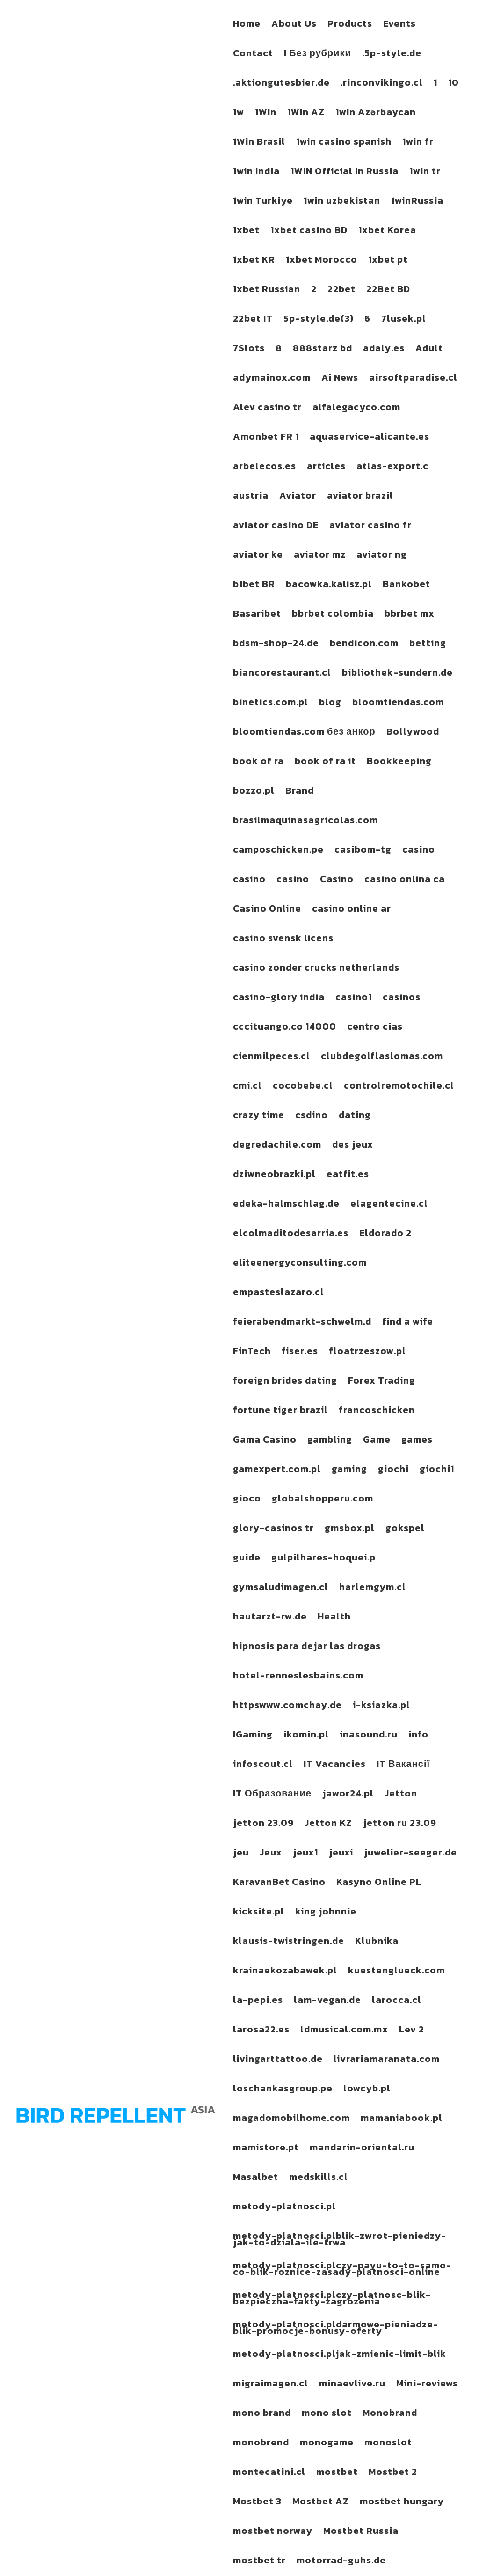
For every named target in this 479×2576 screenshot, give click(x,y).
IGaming (253, 1736)
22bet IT (253, 320)
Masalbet (255, 2178)
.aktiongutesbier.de (281, 84)
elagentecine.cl (389, 1205)
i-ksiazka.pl (381, 1706)
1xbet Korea (387, 232)
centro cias (375, 1028)
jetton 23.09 (263, 1824)
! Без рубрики (317, 55)
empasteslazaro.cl (278, 1293)
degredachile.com (277, 1146)
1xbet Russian (266, 291)
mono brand (262, 2414)
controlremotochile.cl (399, 1087)
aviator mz (320, 556)
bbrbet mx (410, 615)
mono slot (327, 2414)
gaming (349, 1470)
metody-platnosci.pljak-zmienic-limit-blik (339, 2355)
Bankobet (406, 586)
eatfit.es (348, 1175)
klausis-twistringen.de (288, 1942)
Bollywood (412, 733)
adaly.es (384, 350)
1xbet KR (254, 261)
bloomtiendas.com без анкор (304, 733)
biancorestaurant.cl (282, 674)
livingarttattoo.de (278, 2060)
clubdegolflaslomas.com (382, 1057)
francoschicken (377, 1411)
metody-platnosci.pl (284, 2208)
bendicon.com (364, 645)
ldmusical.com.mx (344, 2031)
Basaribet (257, 615)
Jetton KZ (328, 1824)
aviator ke (258, 556)
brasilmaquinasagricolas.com (305, 822)
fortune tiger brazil (280, 1411)
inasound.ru (369, 1736)
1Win (265, 114)
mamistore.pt (266, 2149)
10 (453, 84)
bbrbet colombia (333, 615)
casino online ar (351, 910)
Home (247, 25)
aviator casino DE (276, 527)
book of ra (258, 763)
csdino (311, 1116)
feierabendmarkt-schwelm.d (302, 1323)
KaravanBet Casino (279, 1883)
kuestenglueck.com (396, 1972)
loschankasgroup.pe (283, 2090)
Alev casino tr (267, 409)
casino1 (353, 999)
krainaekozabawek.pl (285, 1972)
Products (349, 25)
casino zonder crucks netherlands (316, 969)
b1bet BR (254, 586)
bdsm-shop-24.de (276, 645)
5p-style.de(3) (318, 320)
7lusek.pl (403, 320)
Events (399, 25)
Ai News (339, 379)
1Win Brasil (259, 143)
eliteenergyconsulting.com (300, 1264)
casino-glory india (279, 999)
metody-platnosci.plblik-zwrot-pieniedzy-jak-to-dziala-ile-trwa (339, 2240)
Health (334, 1618)
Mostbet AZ (320, 2503)
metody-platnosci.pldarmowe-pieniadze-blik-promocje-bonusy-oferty (335, 2329)
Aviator (297, 497)
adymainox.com (272, 379)
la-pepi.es (258, 2001)
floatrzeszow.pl (367, 1352)
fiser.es (300, 1352)
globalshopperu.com (322, 1500)
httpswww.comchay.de (287, 1706)
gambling (329, 1441)
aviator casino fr (370, 527)
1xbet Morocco (321, 261)
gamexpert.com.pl (277, 1470)
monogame (327, 2444)
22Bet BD (388, 291)
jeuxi (341, 1854)
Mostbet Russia (361, 2532)
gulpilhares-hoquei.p (323, 1559)
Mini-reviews (427, 2385)
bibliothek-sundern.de (397, 674)
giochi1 (437, 1470)
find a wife (407, 1323)
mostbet (337, 2473)
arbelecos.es (264, 468)
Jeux (271, 1854)
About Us (294, 25)
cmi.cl (247, 1087)
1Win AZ (306, 114)
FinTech (252, 1352)
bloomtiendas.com (398, 704)
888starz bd (322, 350)
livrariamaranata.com (387, 2060)
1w (238, 114)
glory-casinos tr (273, 1529)
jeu (241, 1854)
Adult (429, 350)
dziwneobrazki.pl (274, 1175)
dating (355, 1116)
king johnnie (325, 1913)
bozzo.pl (254, 792)
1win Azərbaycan (375, 114)
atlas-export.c (392, 468)
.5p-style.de (391, 55)
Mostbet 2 (393, 2473)
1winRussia (417, 202)
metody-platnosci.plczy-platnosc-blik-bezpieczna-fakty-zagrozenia (332, 2299)
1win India (256, 173)
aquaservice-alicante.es (369, 438)
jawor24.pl (348, 1795)
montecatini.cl (269, 2473)
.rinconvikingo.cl (382, 84)
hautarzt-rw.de (270, 1618)
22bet (341, 291)
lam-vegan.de (327, 2001)
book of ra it (325, 763)
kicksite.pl (258, 1913)
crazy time (258, 1116)
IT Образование (272, 1795)
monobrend (261, 2444)
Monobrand (390, 2414)
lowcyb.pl (367, 2090)
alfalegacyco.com (356, 409)
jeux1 (305, 1854)
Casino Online (267, 910)
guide (247, 1559)
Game (377, 1441)
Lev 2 (411, 2031)
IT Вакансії (403, 1765)
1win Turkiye (263, 202)
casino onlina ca (404, 881)
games (417, 1441)
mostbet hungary (402, 2503)
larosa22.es (261, 2031)
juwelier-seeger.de (410, 1854)
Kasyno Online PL (378, 1883)
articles (326, 468)
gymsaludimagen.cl (280, 1588)
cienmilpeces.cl (271, 1057)
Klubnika (377, 1942)
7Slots (249, 350)
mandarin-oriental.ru (362, 2149)
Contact (253, 55)
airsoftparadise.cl (413, 379)
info (418, 1736)
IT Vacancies (335, 1765)
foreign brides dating (285, 1382)
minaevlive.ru (352, 2385)
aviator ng (381, 556)
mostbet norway (272, 2532)
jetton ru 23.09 (399, 1824)
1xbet (246, 232)
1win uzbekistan (342, 202)
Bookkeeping (399, 763)
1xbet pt (388, 261)
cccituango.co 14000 (284, 1028)
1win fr (418, 143)
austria (251, 497)
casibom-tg (363, 851)
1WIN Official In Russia (344, 173)
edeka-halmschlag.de (286, 1205)
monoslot (388, 2444)
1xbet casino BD (309, 232)
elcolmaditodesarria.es (290, 1234)
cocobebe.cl (303, 1087)
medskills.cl (318, 2178)
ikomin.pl (306, 1736)
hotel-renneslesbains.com (298, 1677)
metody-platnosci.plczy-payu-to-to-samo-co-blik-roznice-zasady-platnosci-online (342, 2270)
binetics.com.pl (270, 704)
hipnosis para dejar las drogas (307, 1647)
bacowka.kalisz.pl (329, 586)
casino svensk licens (283, 940)
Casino (337, 881)
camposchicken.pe (278, 851)
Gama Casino (265, 1441)
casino (418, 851)
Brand (299, 792)
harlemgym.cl (372, 1588)
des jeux (352, 1146)
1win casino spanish (344, 143)
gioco (247, 1500)
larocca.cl (396, 2001)
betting (427, 645)
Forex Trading (381, 1382)
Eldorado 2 (385, 1234)
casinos (402, 999)
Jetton (401, 1795)
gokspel (405, 1529)
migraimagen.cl (270, 2385)
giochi (393, 1470)
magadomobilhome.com (291, 2119)
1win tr (425, 173)
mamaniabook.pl (402, 2119)
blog (330, 704)
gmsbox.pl (350, 1529)
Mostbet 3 (257, 2503)
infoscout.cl (263, 1765)
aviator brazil (360, 497)
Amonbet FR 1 (266, 438)
